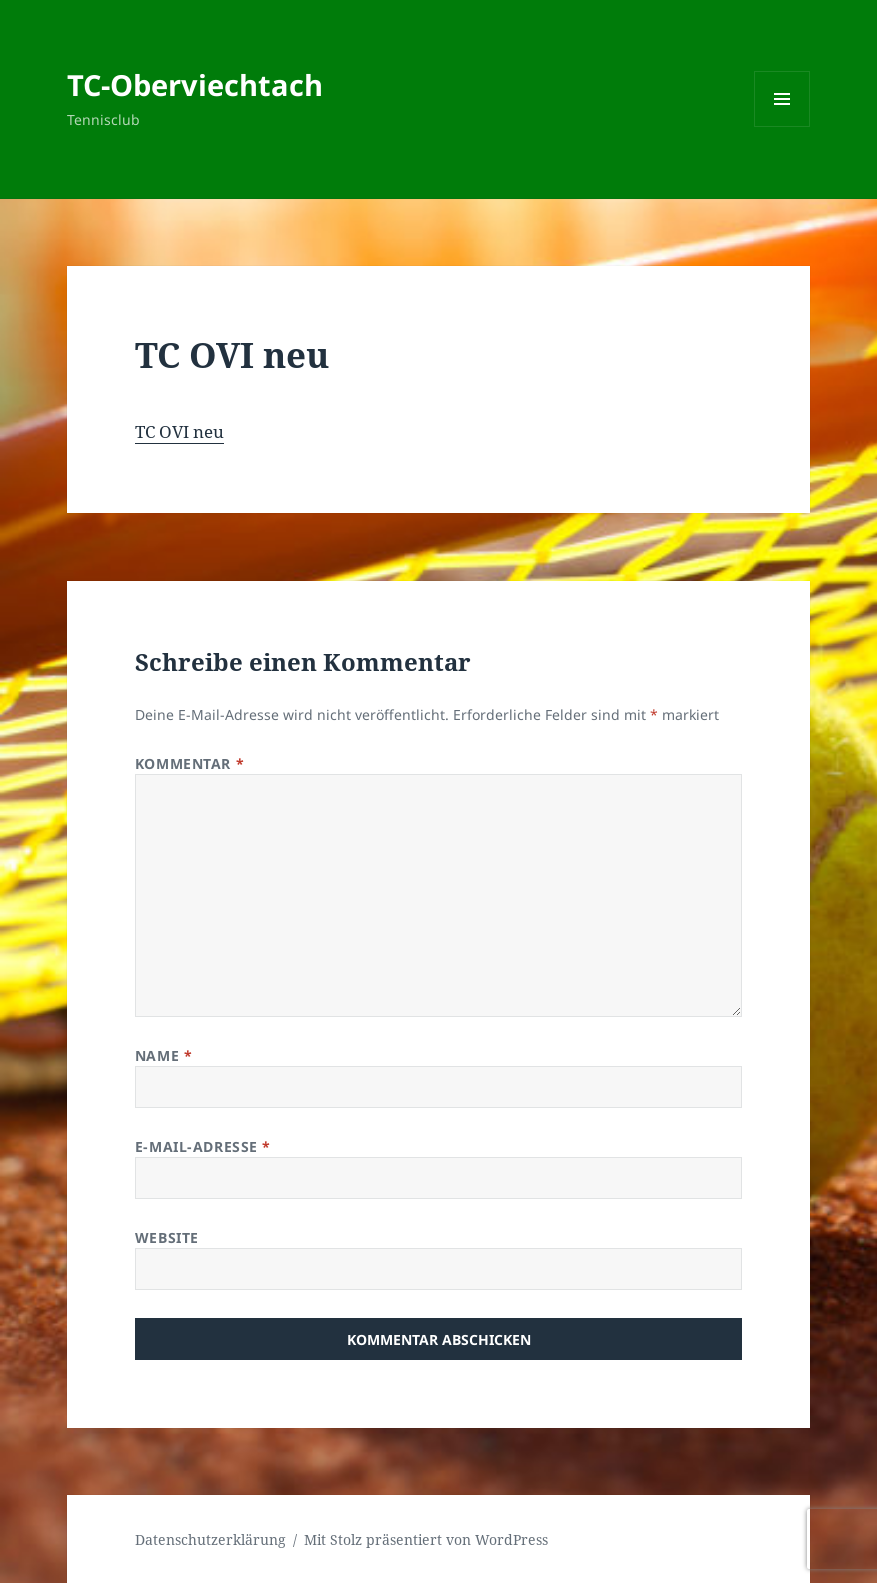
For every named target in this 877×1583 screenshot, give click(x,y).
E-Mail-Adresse (203, 1146)
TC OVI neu (179, 431)
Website (167, 1237)
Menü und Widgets (782, 126)
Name (163, 1055)
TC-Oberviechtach (195, 84)
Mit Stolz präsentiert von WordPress (426, 1539)
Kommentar (189, 763)
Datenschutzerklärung (210, 1539)
